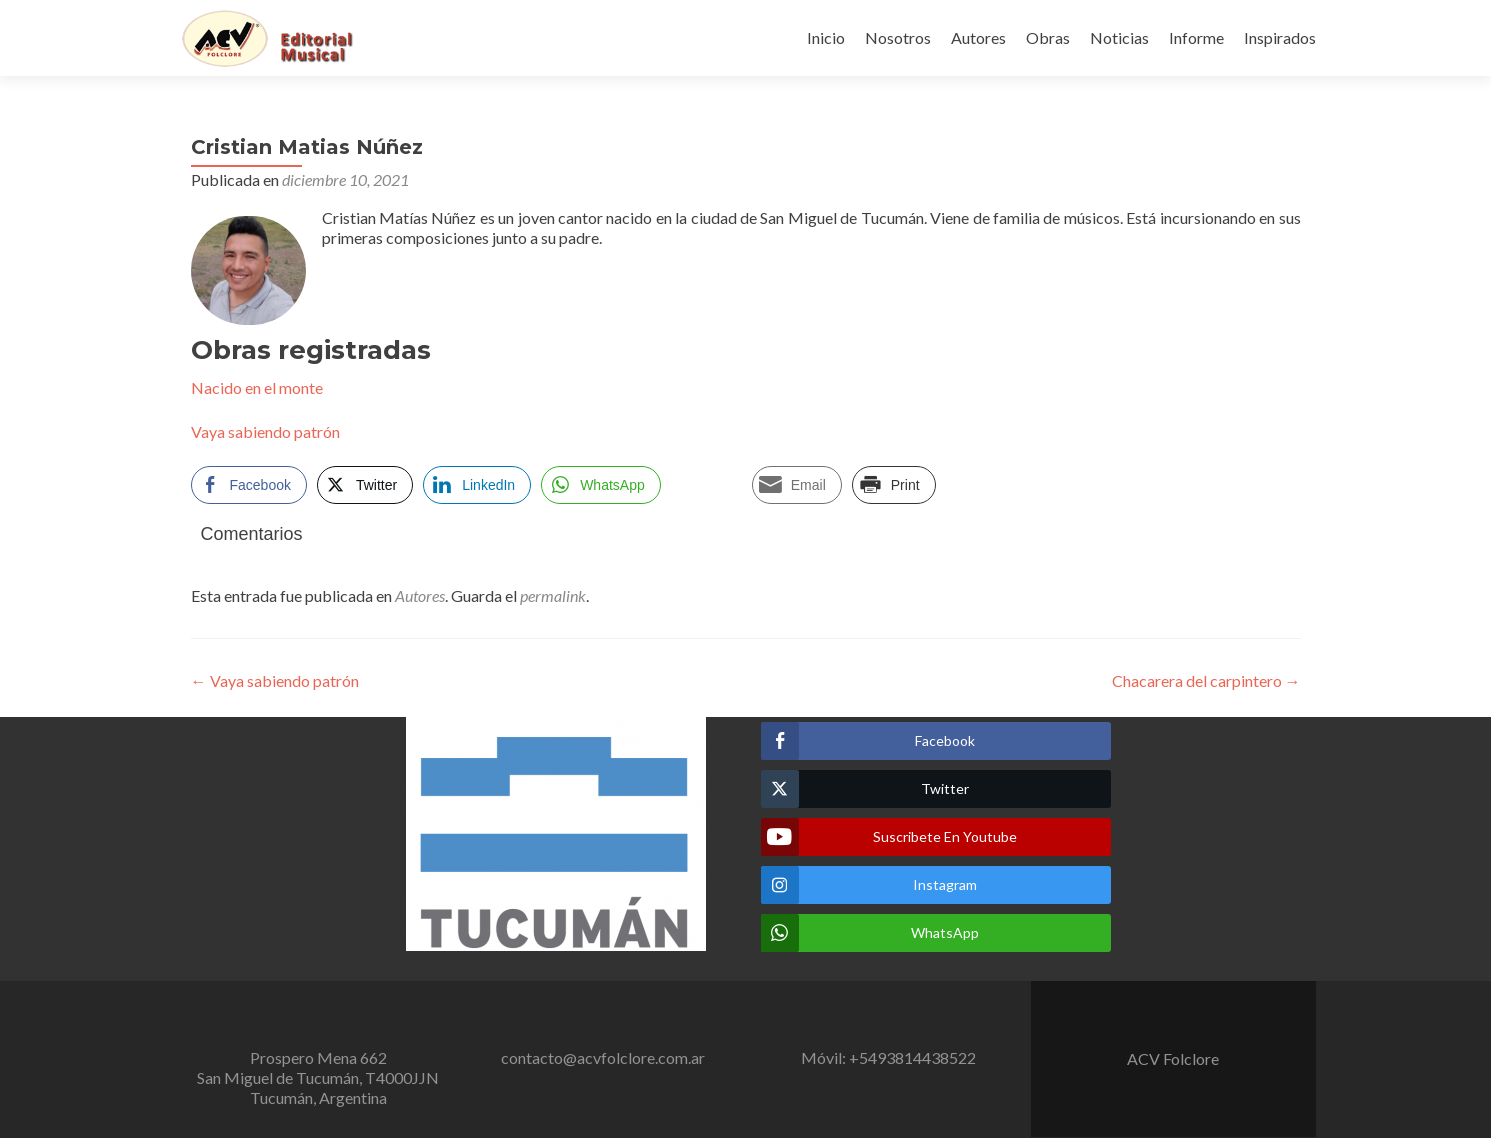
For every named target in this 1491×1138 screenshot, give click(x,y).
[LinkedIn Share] (477, 485)
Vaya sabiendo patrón (265, 431)
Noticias (1119, 37)
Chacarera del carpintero (1206, 680)
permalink (553, 595)
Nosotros (898, 37)
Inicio (826, 37)
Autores (978, 37)
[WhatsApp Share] (601, 485)
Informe (1196, 37)
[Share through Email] (797, 485)
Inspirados (1280, 37)
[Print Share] (894, 485)
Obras (1048, 37)
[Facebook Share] (249, 485)
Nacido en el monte (257, 387)
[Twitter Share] (365, 485)
